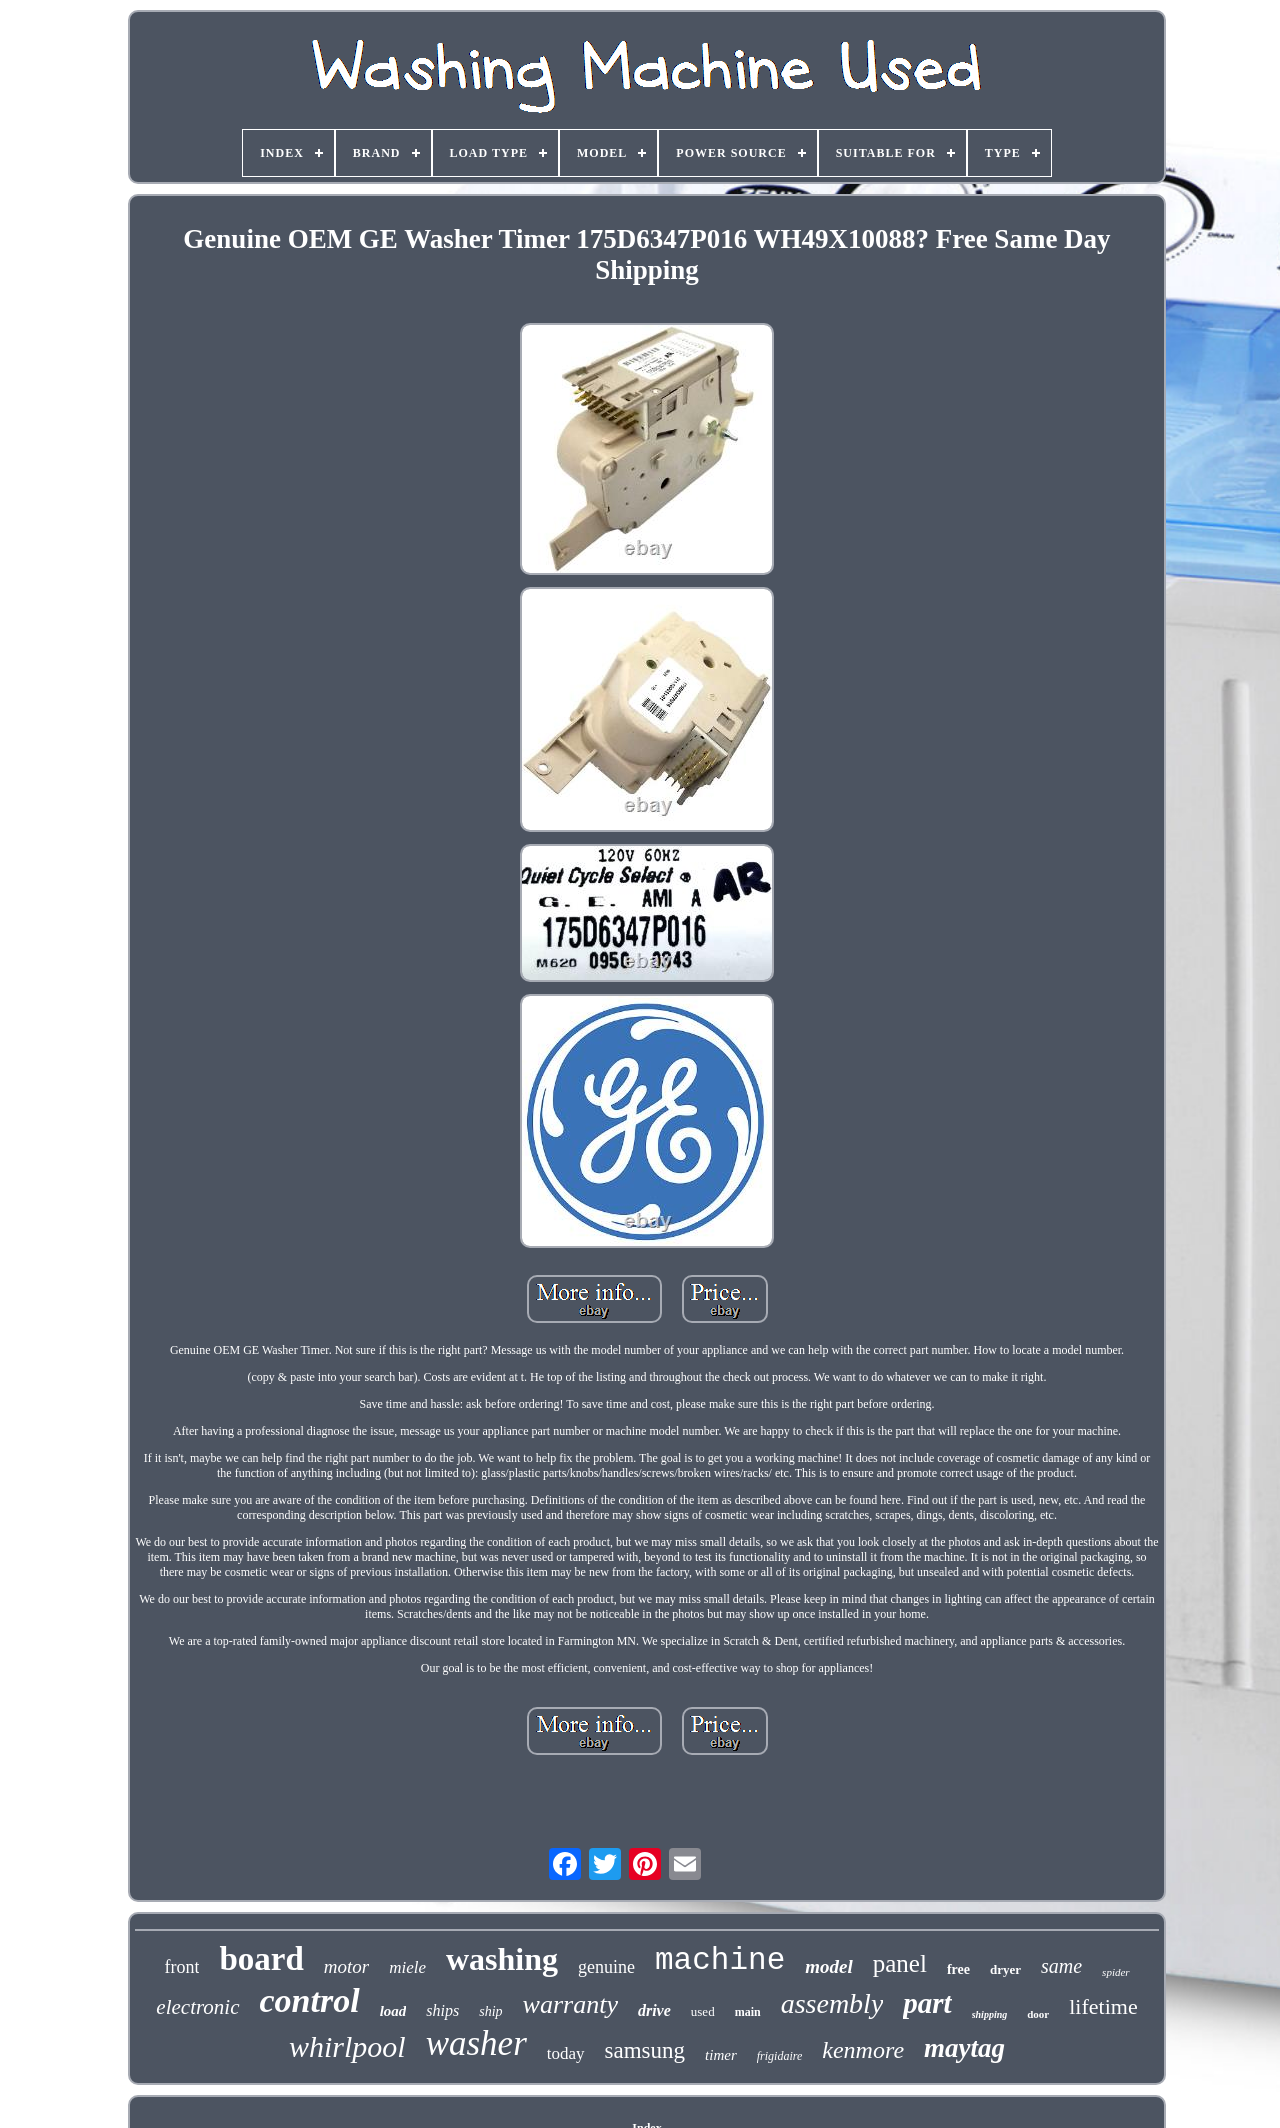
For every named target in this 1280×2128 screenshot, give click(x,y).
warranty (570, 2004)
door (1038, 2014)
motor (346, 1966)
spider (1116, 1972)
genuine (606, 1967)
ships (442, 2010)
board (261, 1959)
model (829, 1966)
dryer (1005, 1969)
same (1061, 1966)
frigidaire (780, 2056)
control (310, 2000)
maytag (964, 2048)
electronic (197, 2007)
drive (654, 2010)
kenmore (863, 2050)
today (566, 2053)
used (703, 2011)
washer (476, 2043)
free (958, 1969)
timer (721, 2055)
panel (900, 1963)
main (748, 2012)
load (393, 2011)
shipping (990, 2014)
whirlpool (347, 2046)
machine (720, 1960)
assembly (832, 2003)
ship (490, 2011)
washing (502, 1959)
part (927, 2003)
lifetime (1103, 2006)
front (181, 1967)
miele (407, 1967)
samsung (645, 2050)
